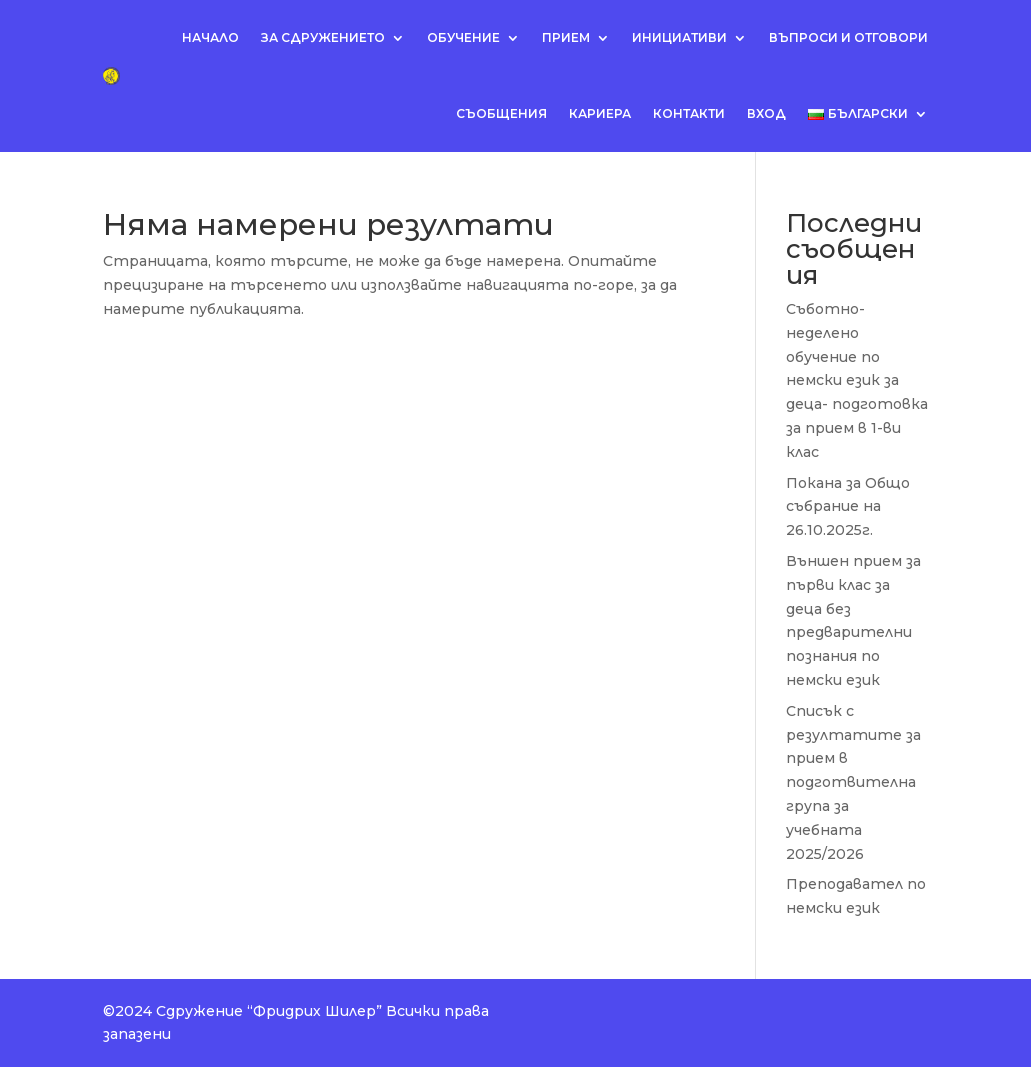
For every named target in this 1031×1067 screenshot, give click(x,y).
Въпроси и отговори (848, 37)
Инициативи (679, 37)
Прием (566, 37)
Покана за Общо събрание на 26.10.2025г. (848, 507)
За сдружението (323, 37)
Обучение (463, 37)
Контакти (689, 113)
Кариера (600, 113)
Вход (766, 113)
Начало (210, 37)
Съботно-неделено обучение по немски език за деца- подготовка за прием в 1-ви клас (857, 380)
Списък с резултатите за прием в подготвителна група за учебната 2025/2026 (853, 782)
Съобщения (501, 113)
